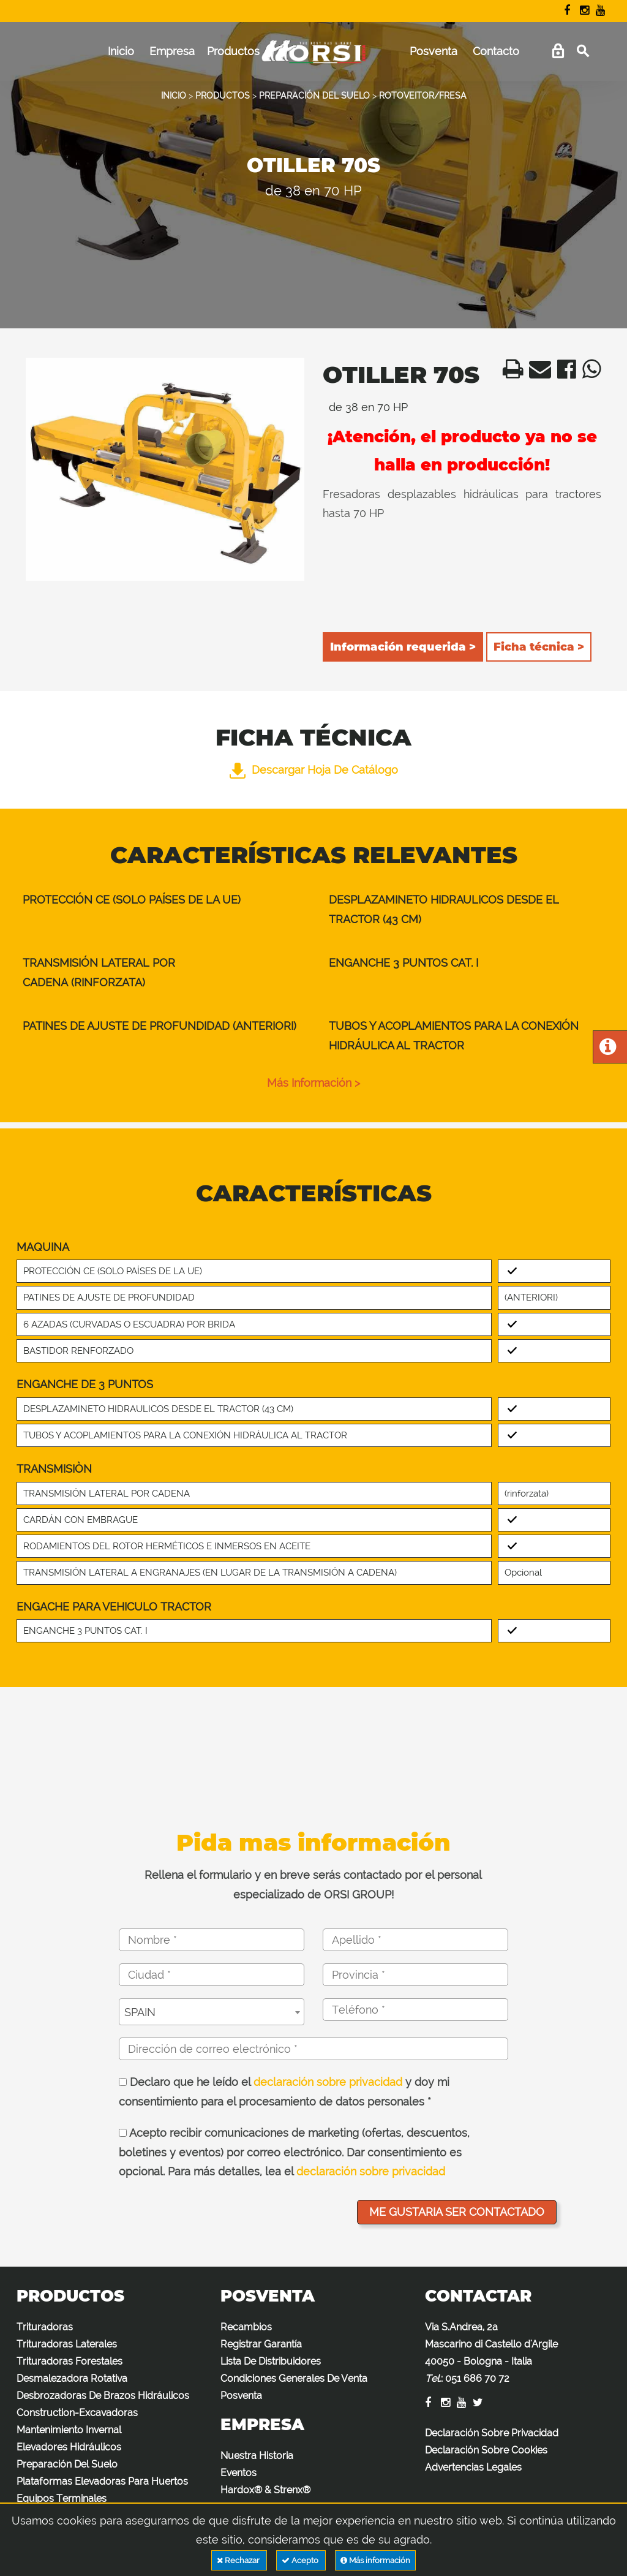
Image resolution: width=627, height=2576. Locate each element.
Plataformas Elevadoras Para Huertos (102, 2481)
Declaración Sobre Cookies (486, 2450)
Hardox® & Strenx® (265, 2490)
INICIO (173, 95)
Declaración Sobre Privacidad (491, 2433)
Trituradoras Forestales (69, 2361)
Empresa (172, 51)
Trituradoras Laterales (67, 2344)
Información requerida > (403, 647)
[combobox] (211, 2011)
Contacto (496, 51)
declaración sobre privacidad (327, 2082)
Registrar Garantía (261, 2344)
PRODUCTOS (222, 95)
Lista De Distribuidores (270, 2361)
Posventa (433, 51)
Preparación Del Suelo (67, 2464)
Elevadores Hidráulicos (69, 2447)
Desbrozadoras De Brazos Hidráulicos (103, 2395)
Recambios (246, 2327)
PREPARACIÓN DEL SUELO (314, 95)
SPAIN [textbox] (140, 2012)
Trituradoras (45, 2327)
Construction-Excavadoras (77, 2413)
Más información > (313, 1082)
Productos (233, 51)
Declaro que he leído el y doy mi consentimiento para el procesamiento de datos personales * (284, 2092)
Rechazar (239, 2560)
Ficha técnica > (539, 647)
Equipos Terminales (62, 2498)
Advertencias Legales (473, 2467)
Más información (375, 2560)
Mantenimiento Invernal (69, 2430)
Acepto (301, 2560)
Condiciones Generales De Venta (293, 2378)
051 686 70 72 (477, 2378)
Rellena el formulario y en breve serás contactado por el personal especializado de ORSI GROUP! (313, 1884)
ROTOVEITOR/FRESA (423, 95)
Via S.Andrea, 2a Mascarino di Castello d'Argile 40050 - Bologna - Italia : (491, 2352)
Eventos (238, 2473)
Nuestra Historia (256, 2455)
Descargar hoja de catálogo (314, 769)
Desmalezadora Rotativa (72, 2378)
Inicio (121, 51)
